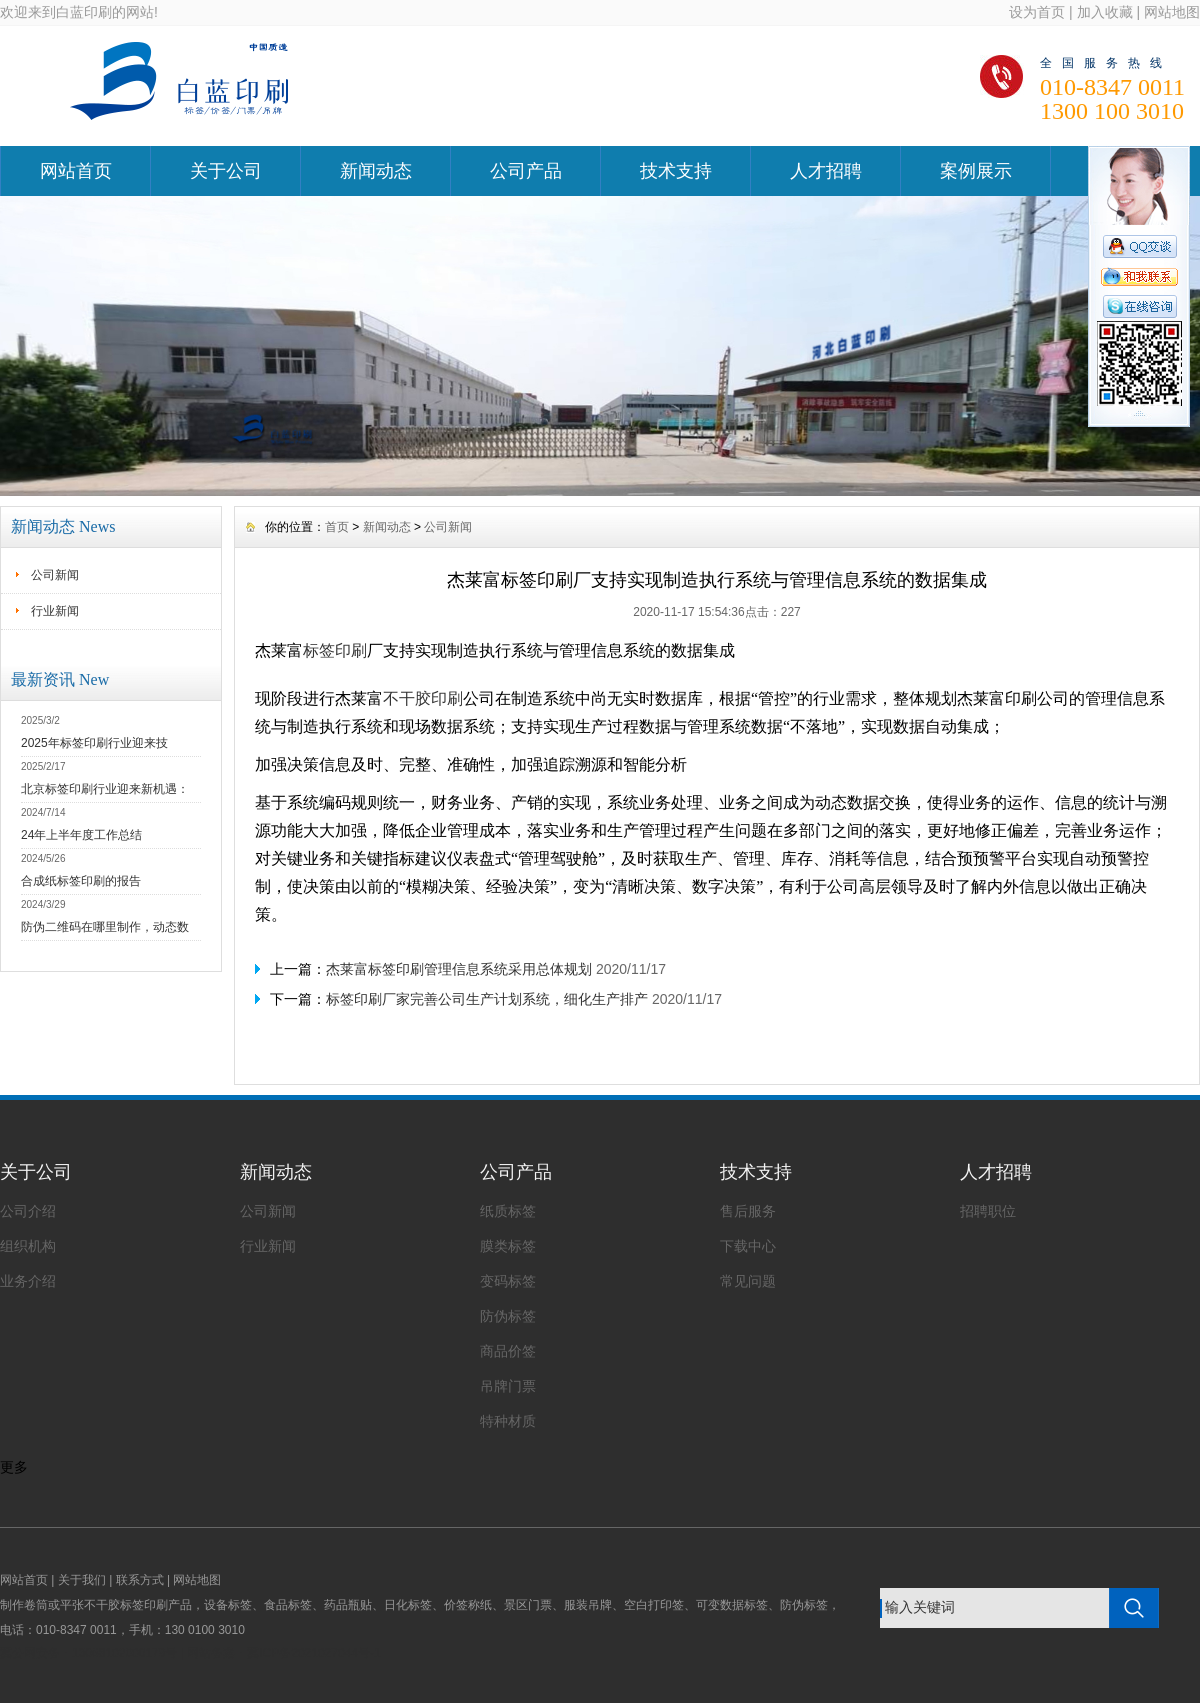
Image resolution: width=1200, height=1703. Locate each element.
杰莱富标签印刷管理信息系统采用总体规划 (459, 969)
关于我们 (82, 1580)
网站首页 (76, 171)
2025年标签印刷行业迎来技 (94, 743)
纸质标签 (508, 1211)
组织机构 (28, 1246)
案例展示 (976, 171)
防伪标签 (508, 1316)
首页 (337, 527)
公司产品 (526, 171)
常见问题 (748, 1281)
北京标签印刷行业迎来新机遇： (105, 789)
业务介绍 (28, 1281)
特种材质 (508, 1421)
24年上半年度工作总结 (81, 835)
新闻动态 (376, 171)
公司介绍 (28, 1211)
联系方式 (140, 1580)
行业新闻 (55, 611)
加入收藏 (1105, 12)
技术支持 (676, 171)
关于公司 (226, 171)
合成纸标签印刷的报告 (81, 881)
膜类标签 (508, 1246)
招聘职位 (988, 1211)
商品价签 (508, 1351)
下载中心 (748, 1246)
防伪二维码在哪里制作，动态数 (105, 927)
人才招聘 (826, 171)
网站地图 (1172, 12)
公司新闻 (55, 575)
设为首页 (1037, 12)
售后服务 (748, 1211)
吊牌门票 (508, 1386)
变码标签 (508, 1281)
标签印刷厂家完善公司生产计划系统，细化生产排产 (487, 999)
